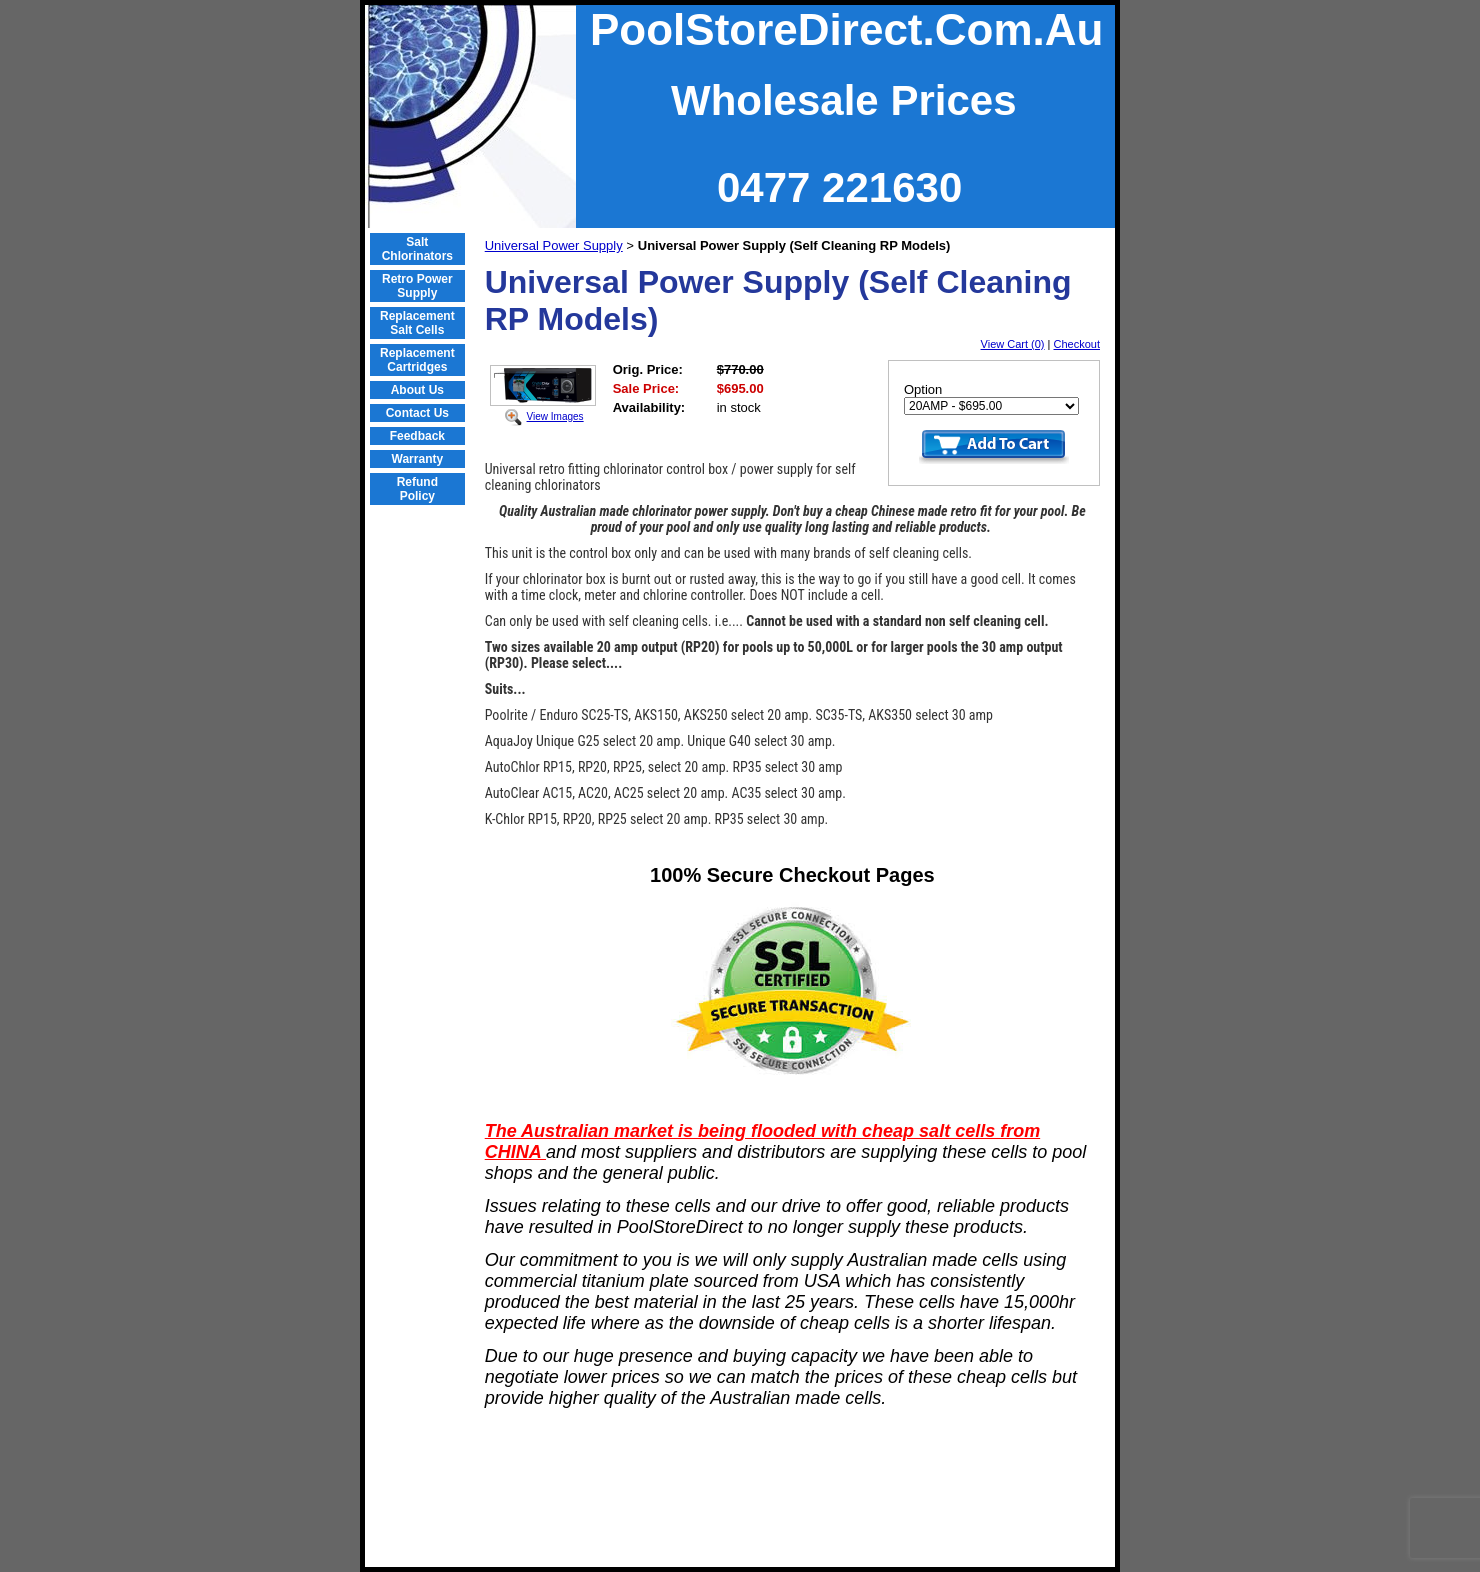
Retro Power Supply (417, 286)
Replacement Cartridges (417, 360)
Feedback (417, 436)
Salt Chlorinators (417, 249)
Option (923, 389)
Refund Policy (417, 489)
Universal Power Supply (554, 245)
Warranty (418, 459)
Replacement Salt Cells (417, 323)
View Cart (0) (1013, 344)
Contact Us (417, 413)
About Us (417, 390)
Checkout (1077, 344)
